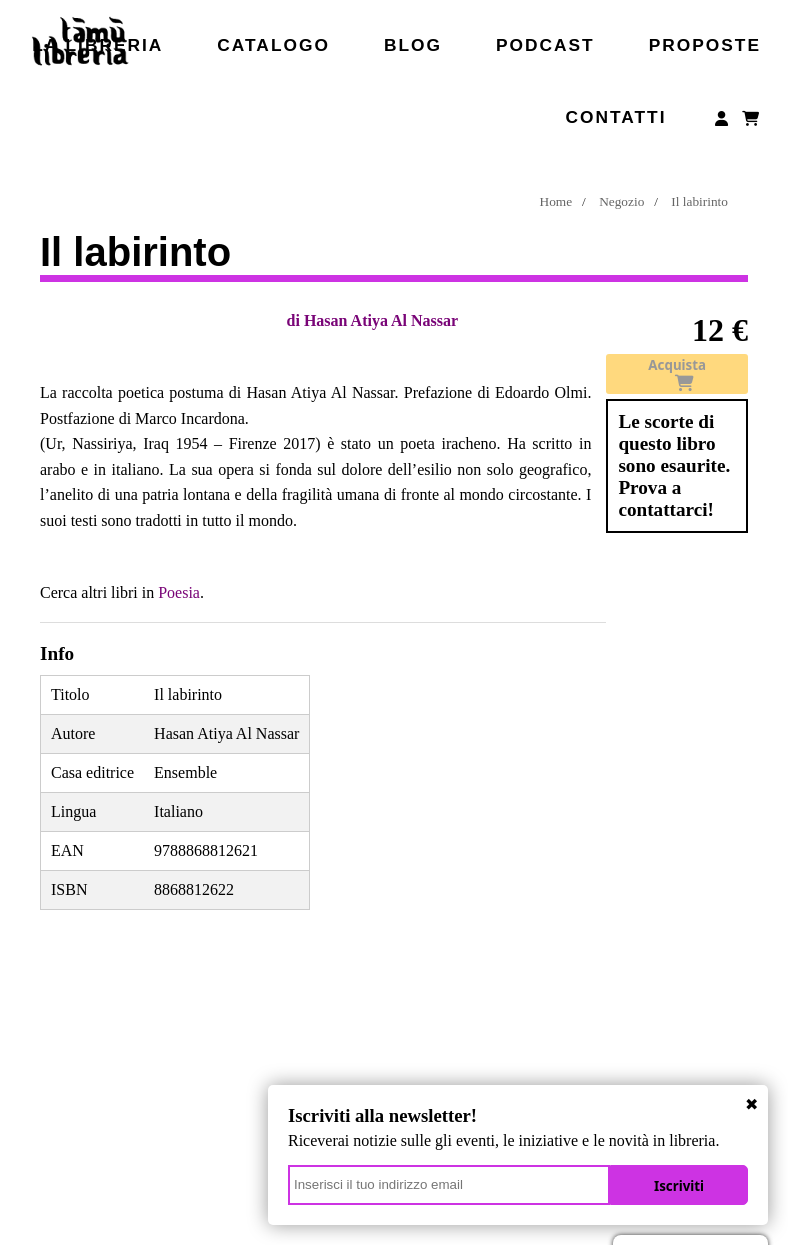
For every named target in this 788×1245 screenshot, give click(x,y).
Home (556, 201)
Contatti (615, 117)
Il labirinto (699, 201)
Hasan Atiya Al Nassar (381, 320)
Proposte (705, 45)
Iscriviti (679, 1186)
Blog (413, 45)
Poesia (179, 592)
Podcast (545, 45)
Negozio (621, 201)
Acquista (677, 374)
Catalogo (273, 45)
